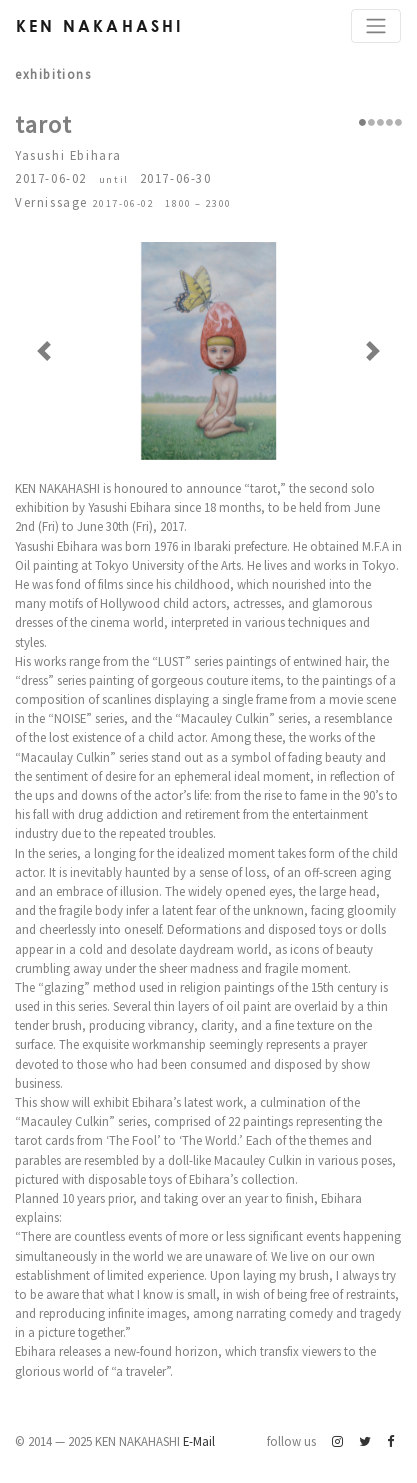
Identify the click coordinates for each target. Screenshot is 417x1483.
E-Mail (199, 1441)
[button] (44, 351)
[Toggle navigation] (376, 26)
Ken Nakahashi (100, 25)
